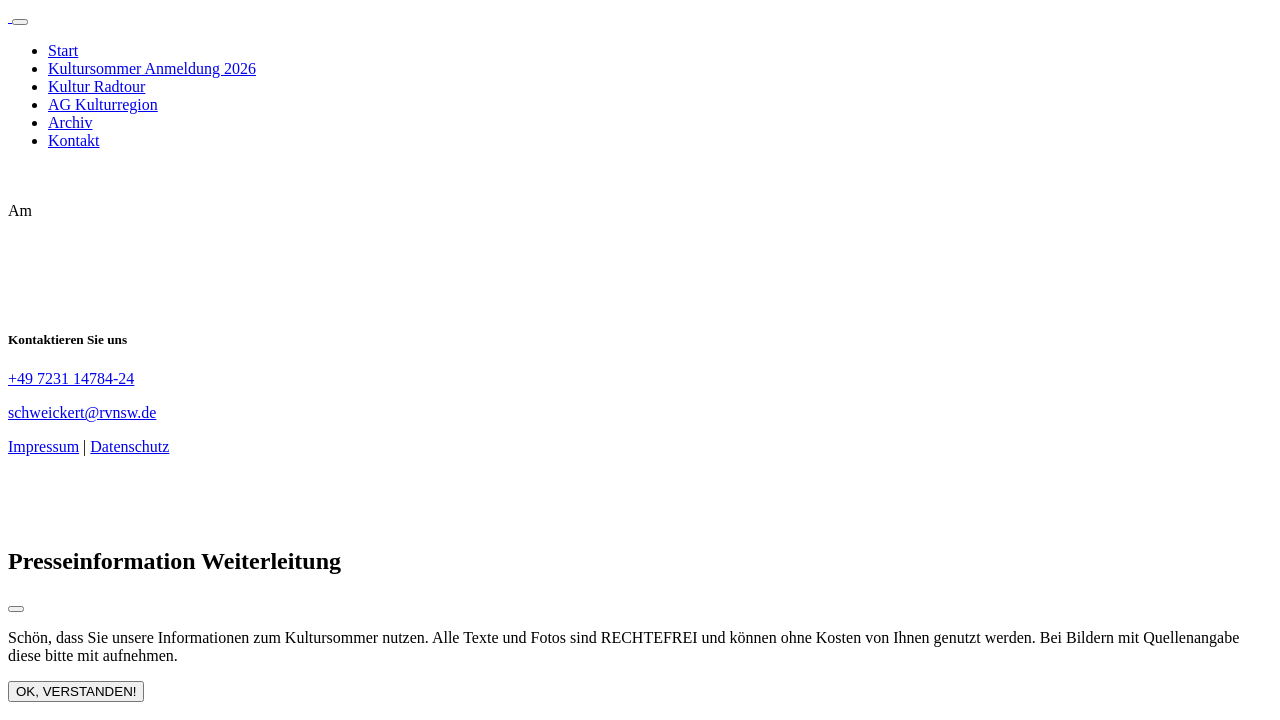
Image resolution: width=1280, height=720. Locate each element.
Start (63, 50)
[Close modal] (16, 609)
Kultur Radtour (96, 86)
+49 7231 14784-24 (71, 378)
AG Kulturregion (103, 104)
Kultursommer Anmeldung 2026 (152, 68)
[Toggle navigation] (20, 22)
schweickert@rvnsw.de (82, 412)
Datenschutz (129, 446)
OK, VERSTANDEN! (76, 691)
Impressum (43, 446)
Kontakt (74, 140)
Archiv (70, 122)
